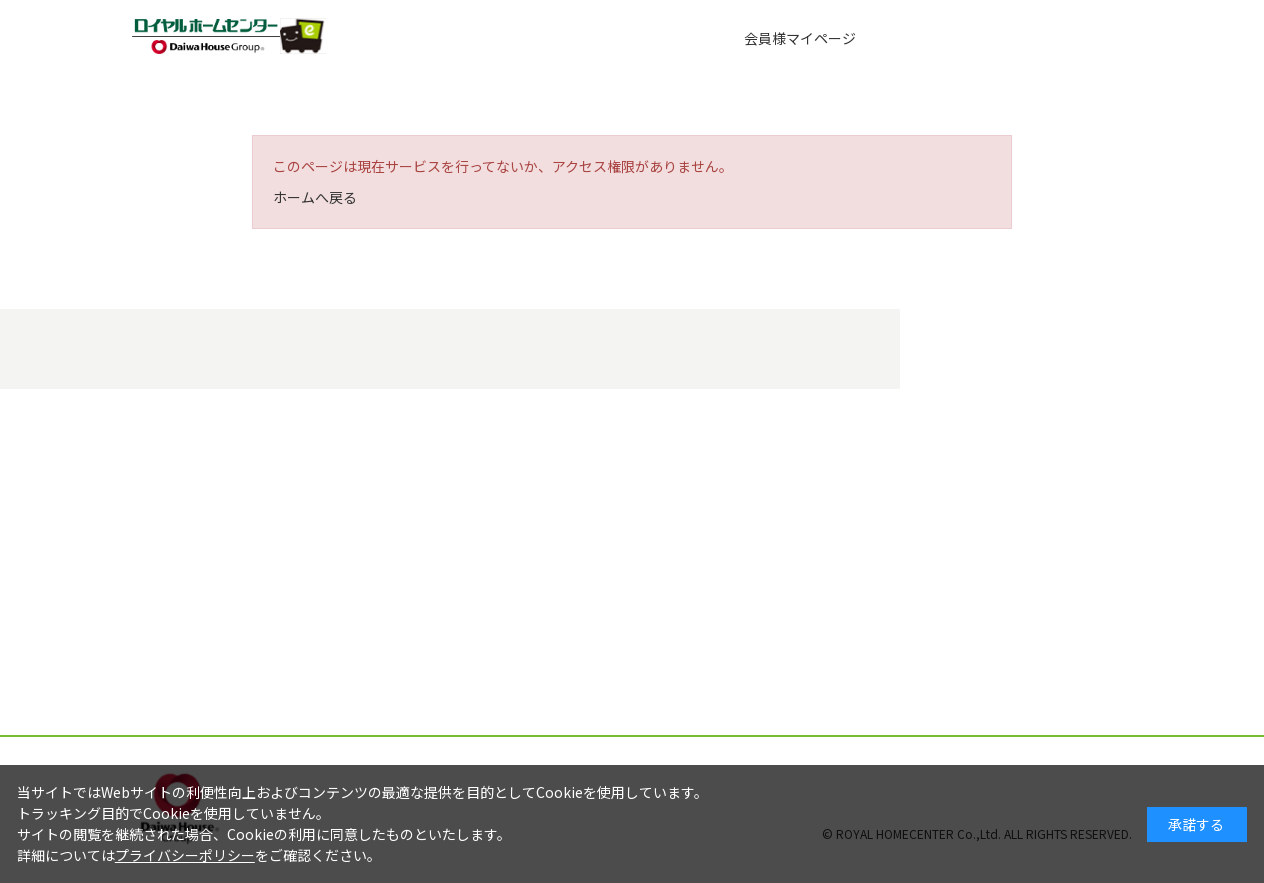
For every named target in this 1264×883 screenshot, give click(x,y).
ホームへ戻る (315, 197)
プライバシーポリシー (185, 855)
